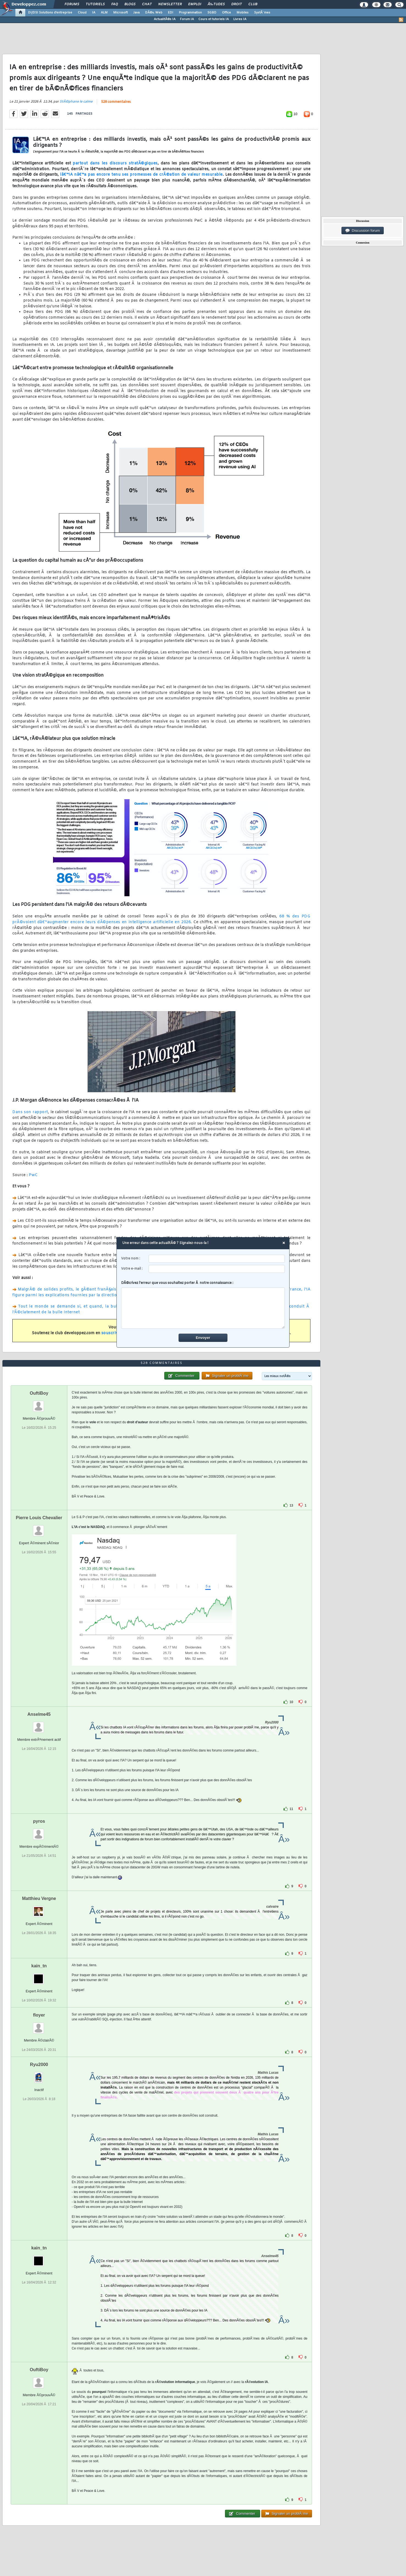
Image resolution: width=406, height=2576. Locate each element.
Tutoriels (95, 4)
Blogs (130, 4)
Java (136, 13)
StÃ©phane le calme (76, 102)
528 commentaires (116, 102)
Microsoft (120, 13)
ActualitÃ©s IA (165, 19)
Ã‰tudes (216, 4)
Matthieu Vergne (39, 1898)
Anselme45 (39, 1714)
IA (93, 13)
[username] (217, 1259)
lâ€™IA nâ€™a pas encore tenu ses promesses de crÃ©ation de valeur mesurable (141, 174)
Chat (146, 4)
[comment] (203, 1308)
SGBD (211, 13)
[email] (217, 1269)
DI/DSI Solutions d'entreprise (50, 13)
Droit (236, 4)
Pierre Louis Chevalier (39, 1517)
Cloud (82, 13)
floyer (39, 2015)
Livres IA (239, 19)
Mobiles (243, 13)
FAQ (114, 4)
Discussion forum (362, 230)
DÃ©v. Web (153, 13)
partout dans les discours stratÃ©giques (115, 163)
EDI (170, 13)
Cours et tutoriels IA (213, 19)
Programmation (190, 13)
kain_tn (39, 1965)
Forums (72, 4)
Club (253, 4)
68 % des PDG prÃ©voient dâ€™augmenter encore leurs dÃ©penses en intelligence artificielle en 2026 (161, 919)
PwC (33, 1175)
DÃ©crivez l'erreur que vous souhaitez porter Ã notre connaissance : (203, 1305)
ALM (104, 13)
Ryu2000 (39, 2064)
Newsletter (170, 4)
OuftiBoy (39, 1393)
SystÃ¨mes (262, 13)
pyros (39, 1821)
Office (226, 13)
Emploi (195, 4)
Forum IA (187, 19)
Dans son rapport (30, 1112)
